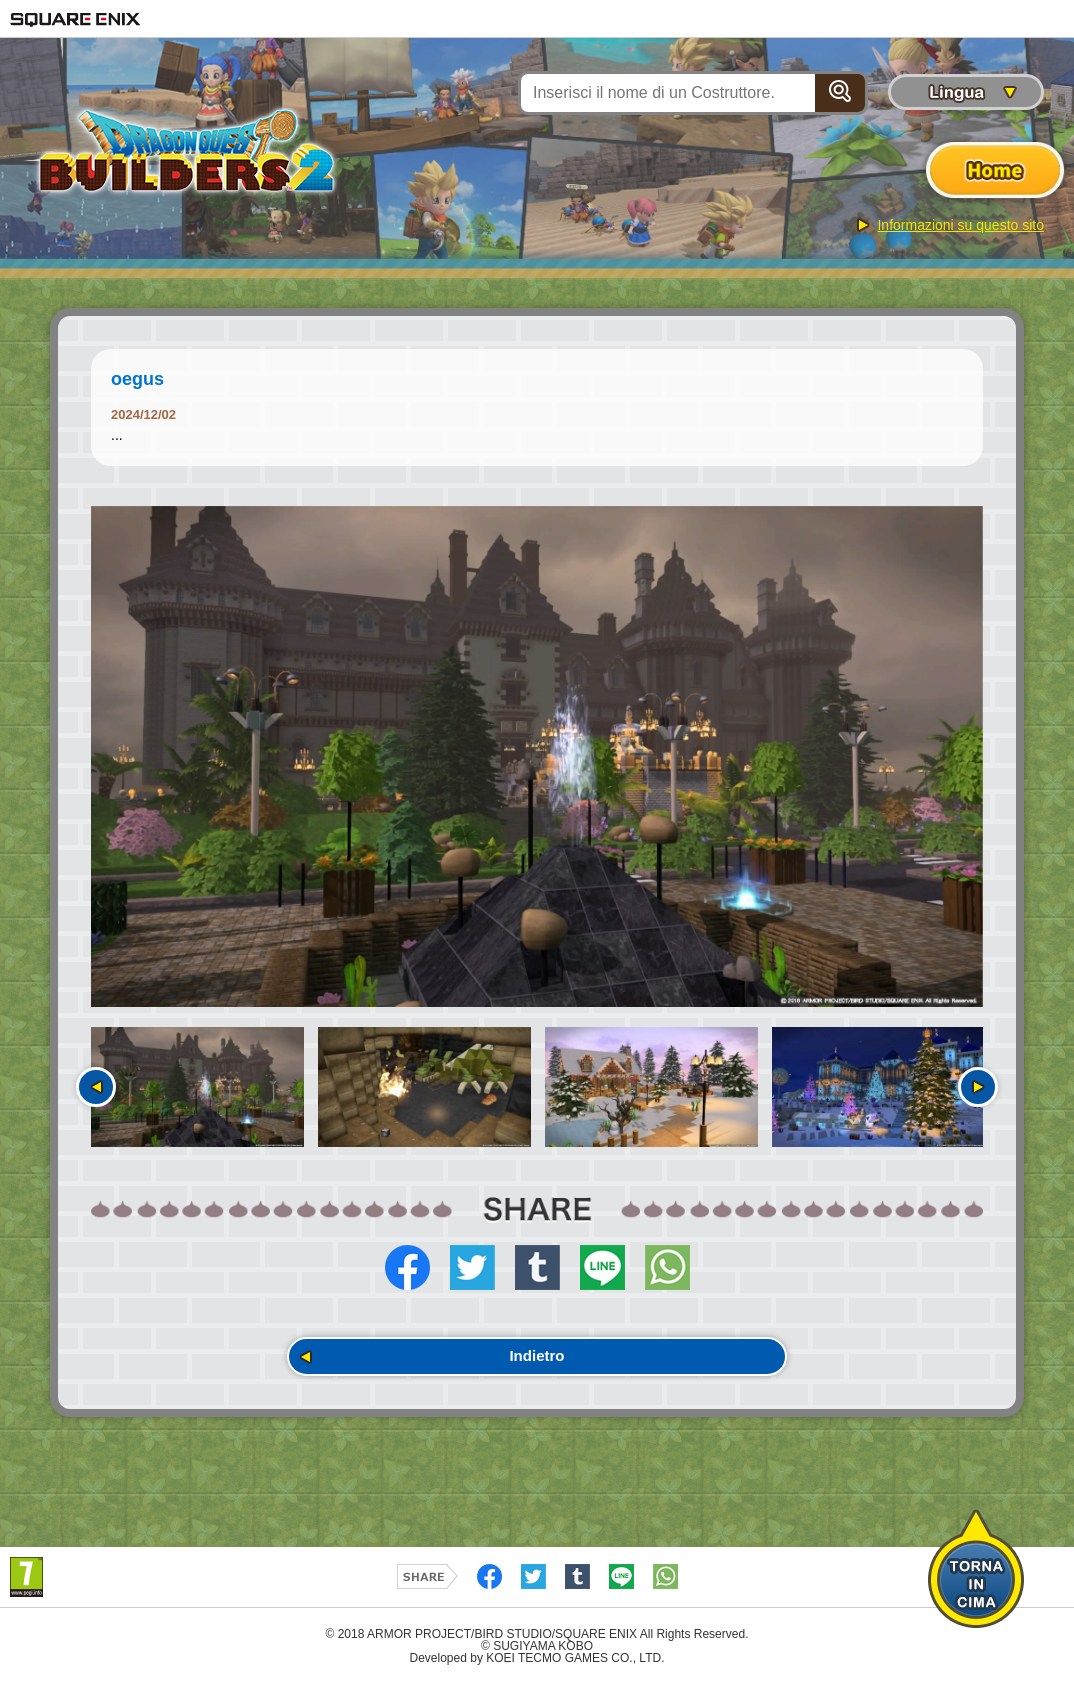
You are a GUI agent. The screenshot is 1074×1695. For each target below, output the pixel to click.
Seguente (978, 1087)
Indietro (537, 1361)
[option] (537, 757)
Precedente (96, 1087)
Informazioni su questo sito (960, 225)
